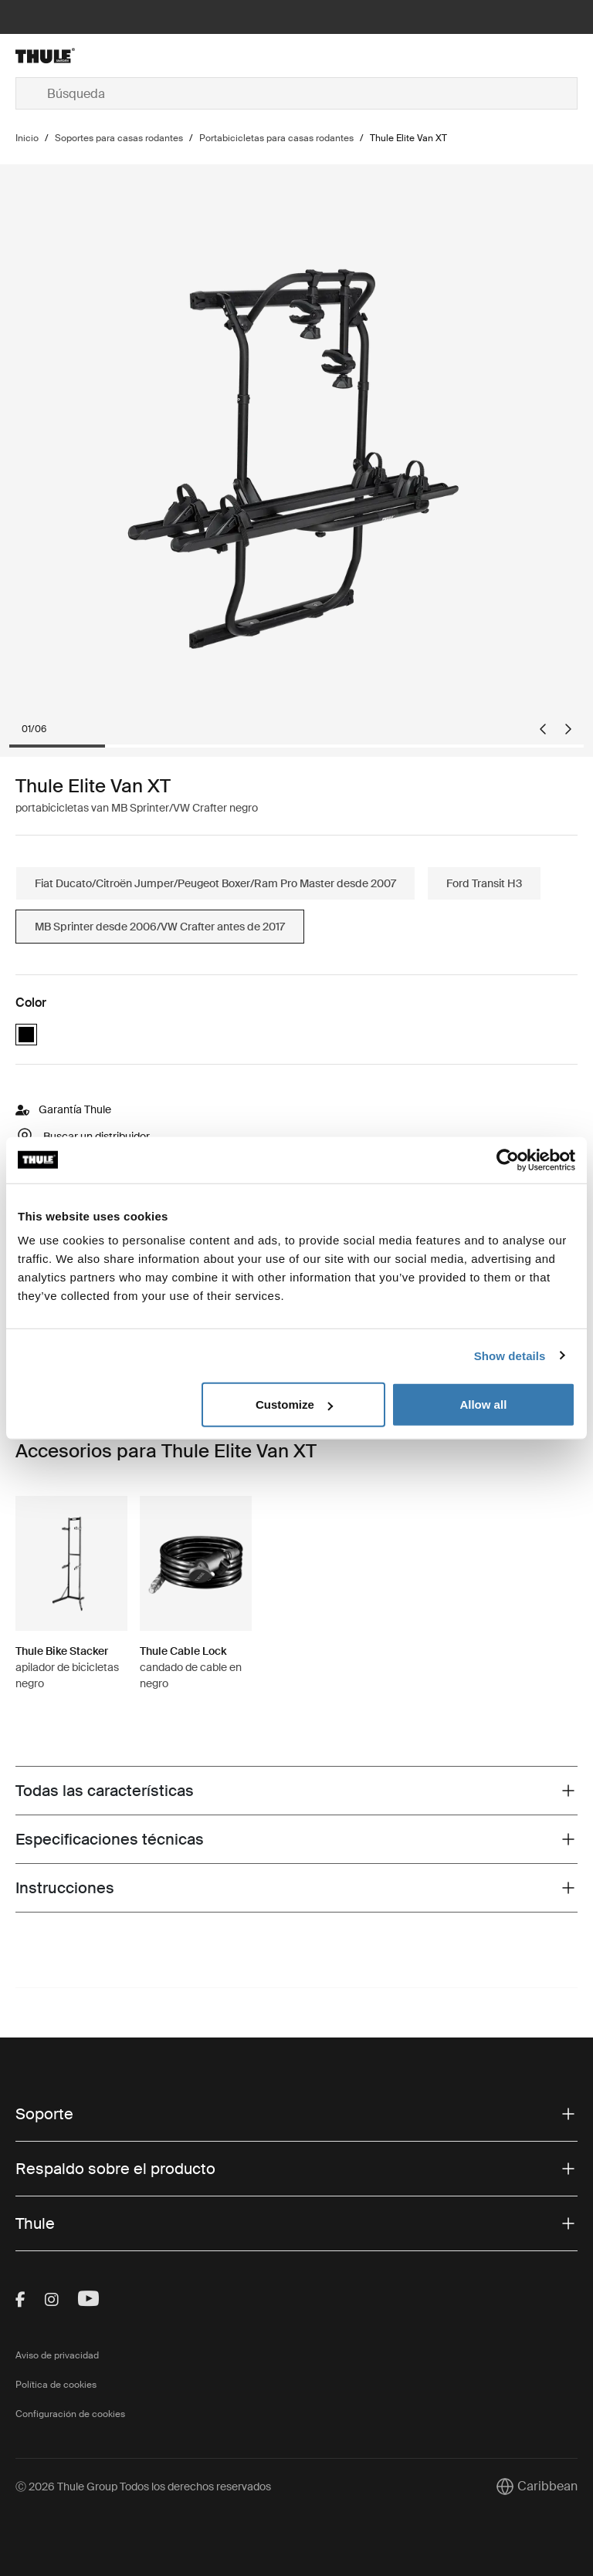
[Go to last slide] (543, 729)
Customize (294, 1404)
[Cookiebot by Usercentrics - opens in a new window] (507, 1159)
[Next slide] (568, 729)
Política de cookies (56, 2384)
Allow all (483, 1404)
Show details (510, 1355)
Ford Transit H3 (484, 883)
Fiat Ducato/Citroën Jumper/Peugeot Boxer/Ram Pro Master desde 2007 (215, 883)
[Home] (109, 55)
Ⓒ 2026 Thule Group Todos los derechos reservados (143, 2486)
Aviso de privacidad (57, 2355)
